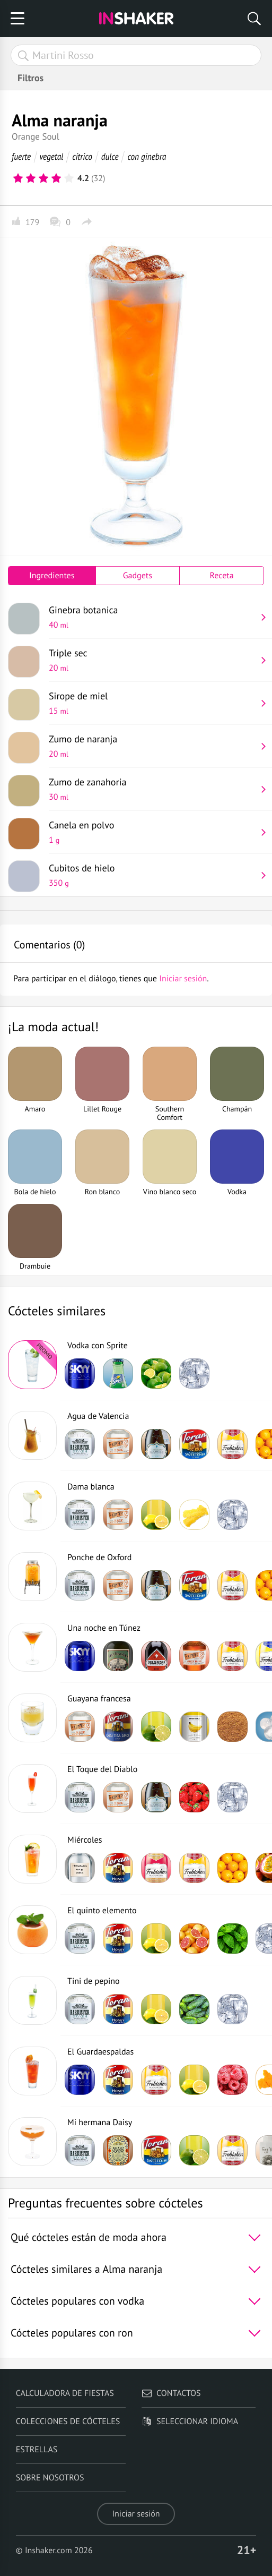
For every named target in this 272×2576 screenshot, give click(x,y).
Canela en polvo (152, 832)
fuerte (21, 156)
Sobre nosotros (50, 2477)
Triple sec (152, 660)
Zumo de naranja (152, 746)
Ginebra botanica (152, 617)
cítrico (82, 156)
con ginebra (146, 156)
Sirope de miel (152, 703)
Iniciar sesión (136, 2514)
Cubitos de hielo (152, 875)
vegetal (51, 156)
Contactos (171, 2393)
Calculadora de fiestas (65, 2393)
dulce (110, 156)
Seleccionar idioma (190, 2421)
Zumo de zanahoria (152, 789)
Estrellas (37, 2449)
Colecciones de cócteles (68, 2421)
